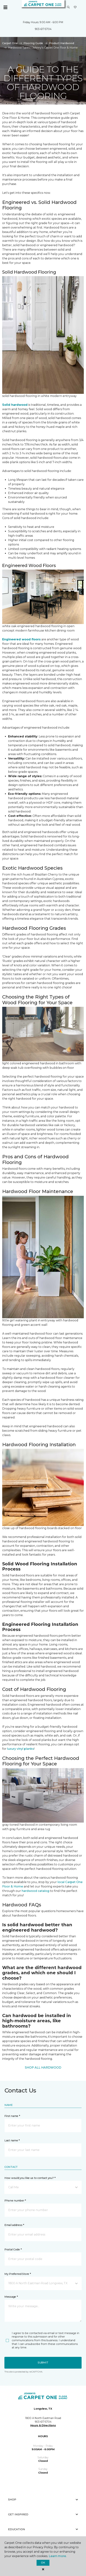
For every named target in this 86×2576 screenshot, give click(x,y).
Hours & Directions (43, 2425)
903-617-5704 (43, 29)
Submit (43, 2362)
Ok (43, 2562)
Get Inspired (43, 2514)
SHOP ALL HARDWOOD (43, 2067)
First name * (12, 2116)
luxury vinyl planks (20, 1748)
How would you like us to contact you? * (29, 2178)
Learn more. (58, 2556)
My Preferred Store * (17, 2274)
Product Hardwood (61, 43)
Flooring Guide (33, 43)
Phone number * (15, 2200)
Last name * (12, 2140)
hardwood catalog (35, 1891)
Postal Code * (13, 2249)
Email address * (14, 2225)
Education (43, 2529)
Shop (43, 2499)
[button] (68, 7)
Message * (11, 2296)
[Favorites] (75, 7)
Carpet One (10, 43)
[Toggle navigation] (5, 7)
